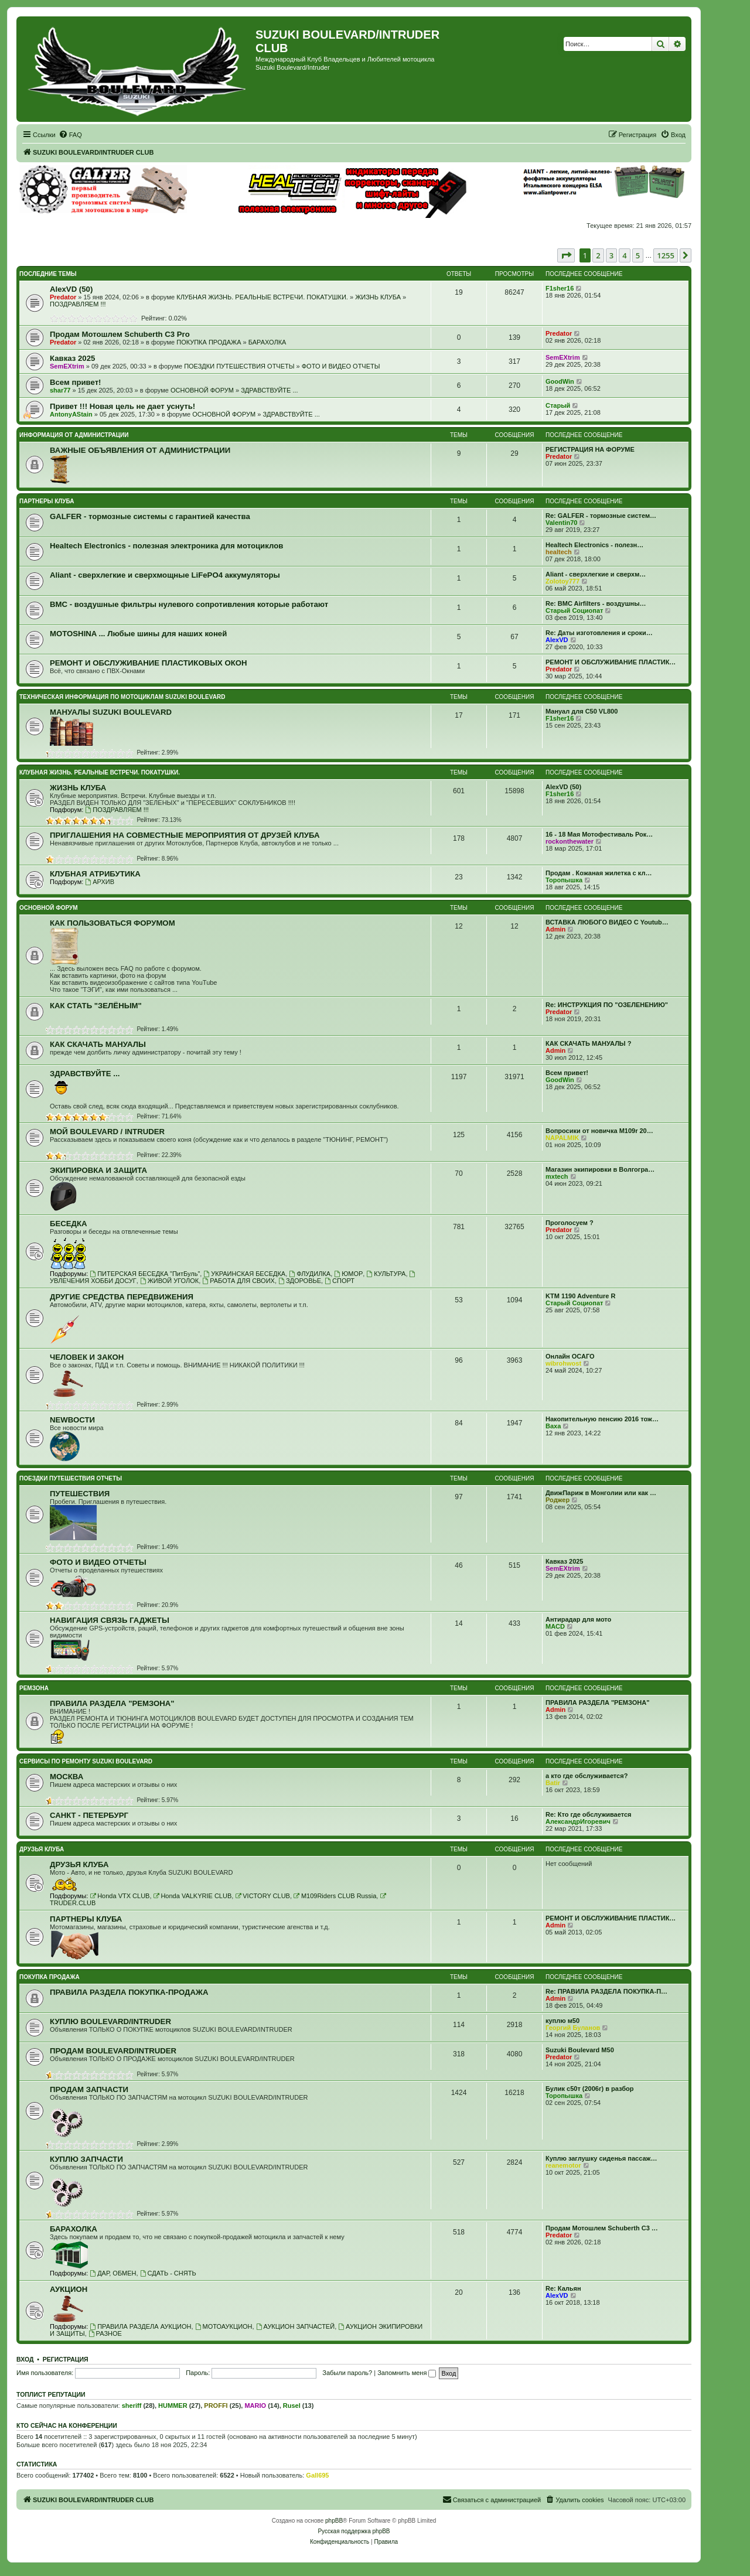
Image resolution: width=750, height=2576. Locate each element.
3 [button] (611, 255)
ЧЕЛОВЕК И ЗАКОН (87, 1357)
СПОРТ (339, 1280)
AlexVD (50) (71, 289)
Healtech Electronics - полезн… (594, 544)
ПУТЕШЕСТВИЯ (80, 1493)
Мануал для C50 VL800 (582, 711)
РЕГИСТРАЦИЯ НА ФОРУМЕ (590, 449)
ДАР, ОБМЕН (113, 2273)
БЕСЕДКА (68, 1223)
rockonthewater (570, 841)
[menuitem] (70, 135)
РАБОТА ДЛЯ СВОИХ (238, 1280)
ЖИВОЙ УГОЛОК (169, 1280)
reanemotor (563, 2165)
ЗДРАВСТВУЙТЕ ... (269, 390)
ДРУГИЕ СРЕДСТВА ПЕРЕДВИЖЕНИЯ (121, 1296)
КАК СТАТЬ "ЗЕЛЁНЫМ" (96, 1005)
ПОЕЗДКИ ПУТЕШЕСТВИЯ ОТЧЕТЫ (239, 366)
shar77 (60, 390)
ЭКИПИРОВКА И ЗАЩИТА (98, 1170)
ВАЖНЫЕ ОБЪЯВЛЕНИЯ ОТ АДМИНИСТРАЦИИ (140, 450)
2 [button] (598, 255)
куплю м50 (562, 2020)
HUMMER (173, 2405)
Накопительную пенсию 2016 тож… (602, 1418)
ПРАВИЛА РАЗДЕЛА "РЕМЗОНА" (112, 1703)
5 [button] (638, 255)
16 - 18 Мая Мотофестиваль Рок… (599, 834)
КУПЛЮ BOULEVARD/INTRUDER (110, 2021)
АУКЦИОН (68, 2289)
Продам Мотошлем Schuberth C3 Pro (120, 334)
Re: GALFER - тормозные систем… (601, 515)
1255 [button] (665, 255)
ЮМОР (348, 1273)
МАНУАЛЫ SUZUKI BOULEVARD (111, 712)
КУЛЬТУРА (385, 1273)
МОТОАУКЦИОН (224, 2326)
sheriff (132, 2405)
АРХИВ (99, 881)
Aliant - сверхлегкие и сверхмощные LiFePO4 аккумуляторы (165, 575)
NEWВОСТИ (72, 1419)
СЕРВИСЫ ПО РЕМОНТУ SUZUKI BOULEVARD (85, 1761)
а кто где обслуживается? (587, 1775)
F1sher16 (560, 288)
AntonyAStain (71, 414)
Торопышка (564, 879)
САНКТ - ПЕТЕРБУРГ (89, 1815)
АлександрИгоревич (578, 1821)
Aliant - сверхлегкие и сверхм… (596, 574)
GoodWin (560, 381)
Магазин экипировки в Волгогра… (600, 1169)
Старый (558, 405)
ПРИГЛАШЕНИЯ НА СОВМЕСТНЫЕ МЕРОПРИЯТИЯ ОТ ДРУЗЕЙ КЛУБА (184, 835)
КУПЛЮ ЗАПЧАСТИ (86, 2159)
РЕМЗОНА (34, 1688)
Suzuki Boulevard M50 (580, 2049)
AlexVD (557, 639)
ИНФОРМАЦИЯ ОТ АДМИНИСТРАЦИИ (73, 435)
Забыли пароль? (347, 2372)
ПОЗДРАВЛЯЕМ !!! (78, 304)
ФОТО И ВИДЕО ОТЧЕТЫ (341, 366)
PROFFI (215, 2405)
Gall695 (317, 2475)
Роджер (558, 1499)
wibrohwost (563, 1363)
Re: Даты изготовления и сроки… (599, 632)
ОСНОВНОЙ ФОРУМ (202, 390)
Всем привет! (75, 382)
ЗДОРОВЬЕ (299, 1280)
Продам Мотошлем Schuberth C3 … (602, 2228)
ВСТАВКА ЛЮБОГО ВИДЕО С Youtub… (607, 922)
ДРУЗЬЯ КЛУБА (41, 1849)
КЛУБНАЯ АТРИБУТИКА (95, 873)
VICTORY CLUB (262, 1895)
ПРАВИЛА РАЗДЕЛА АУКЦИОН (140, 2326)
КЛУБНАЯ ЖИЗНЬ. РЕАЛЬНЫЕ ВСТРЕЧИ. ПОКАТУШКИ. (262, 297)
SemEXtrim (67, 366)
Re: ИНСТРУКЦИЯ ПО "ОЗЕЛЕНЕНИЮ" (607, 1004)
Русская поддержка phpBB (354, 2531)
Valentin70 (561, 522)
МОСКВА (66, 1776)
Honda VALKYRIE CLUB (193, 1895)
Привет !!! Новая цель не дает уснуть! (122, 406)
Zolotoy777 (562, 581)
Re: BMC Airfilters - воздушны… (596, 603)
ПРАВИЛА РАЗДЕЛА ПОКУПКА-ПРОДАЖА (129, 1992)
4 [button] (624, 255)
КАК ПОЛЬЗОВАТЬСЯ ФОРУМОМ (112, 923)
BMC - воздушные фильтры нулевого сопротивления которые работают (189, 604)
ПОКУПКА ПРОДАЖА (208, 342)
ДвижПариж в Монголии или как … (601, 1492)
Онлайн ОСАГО (570, 1356)
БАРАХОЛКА (267, 342)
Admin (555, 929)
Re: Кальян (563, 2288)
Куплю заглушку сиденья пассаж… (601, 2158)
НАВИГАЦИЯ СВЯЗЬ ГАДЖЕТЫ (109, 1620)
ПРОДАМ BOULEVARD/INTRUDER (113, 2050)
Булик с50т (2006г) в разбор (590, 2088)
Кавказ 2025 (72, 358)
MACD (555, 1626)
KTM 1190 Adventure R (580, 1295)
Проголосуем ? (570, 1222)
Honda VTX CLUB (119, 1895)
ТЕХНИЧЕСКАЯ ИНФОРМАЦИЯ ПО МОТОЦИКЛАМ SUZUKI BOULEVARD (122, 697)
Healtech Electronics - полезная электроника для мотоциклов (166, 545)
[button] (566, 255)
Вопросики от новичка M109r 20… (599, 1130)
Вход (24, 2359)
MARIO (255, 2405)
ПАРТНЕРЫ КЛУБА (46, 501)
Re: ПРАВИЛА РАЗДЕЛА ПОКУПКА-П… (606, 1991)
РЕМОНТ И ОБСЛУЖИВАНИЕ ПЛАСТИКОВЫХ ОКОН (148, 662)
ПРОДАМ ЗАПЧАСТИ (89, 2089)
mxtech (557, 1176)
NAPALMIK (562, 1137)
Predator (63, 297)
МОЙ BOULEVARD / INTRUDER (107, 1131)
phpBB (334, 2520)
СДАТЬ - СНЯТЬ (168, 2273)
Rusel (292, 2405)
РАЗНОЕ (105, 2333)
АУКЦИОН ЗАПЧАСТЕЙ (295, 2326)
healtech (559, 551)
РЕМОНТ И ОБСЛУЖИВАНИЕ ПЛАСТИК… (611, 662)
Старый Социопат (574, 610)
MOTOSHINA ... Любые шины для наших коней (138, 633)
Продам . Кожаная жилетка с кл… (599, 872)
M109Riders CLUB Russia (335, 1895)
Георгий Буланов (573, 2027)
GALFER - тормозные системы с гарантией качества (150, 516)
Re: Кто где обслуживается (588, 1814)
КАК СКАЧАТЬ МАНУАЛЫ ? (588, 1043)
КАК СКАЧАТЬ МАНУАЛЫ (98, 1044)
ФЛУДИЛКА (309, 1273)
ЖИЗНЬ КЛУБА (378, 297)
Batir (553, 1782)
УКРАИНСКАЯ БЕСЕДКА (244, 1273)
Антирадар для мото (578, 1619)
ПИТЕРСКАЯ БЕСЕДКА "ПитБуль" (145, 1273)
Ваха (553, 1425)
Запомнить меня (406, 2372)
